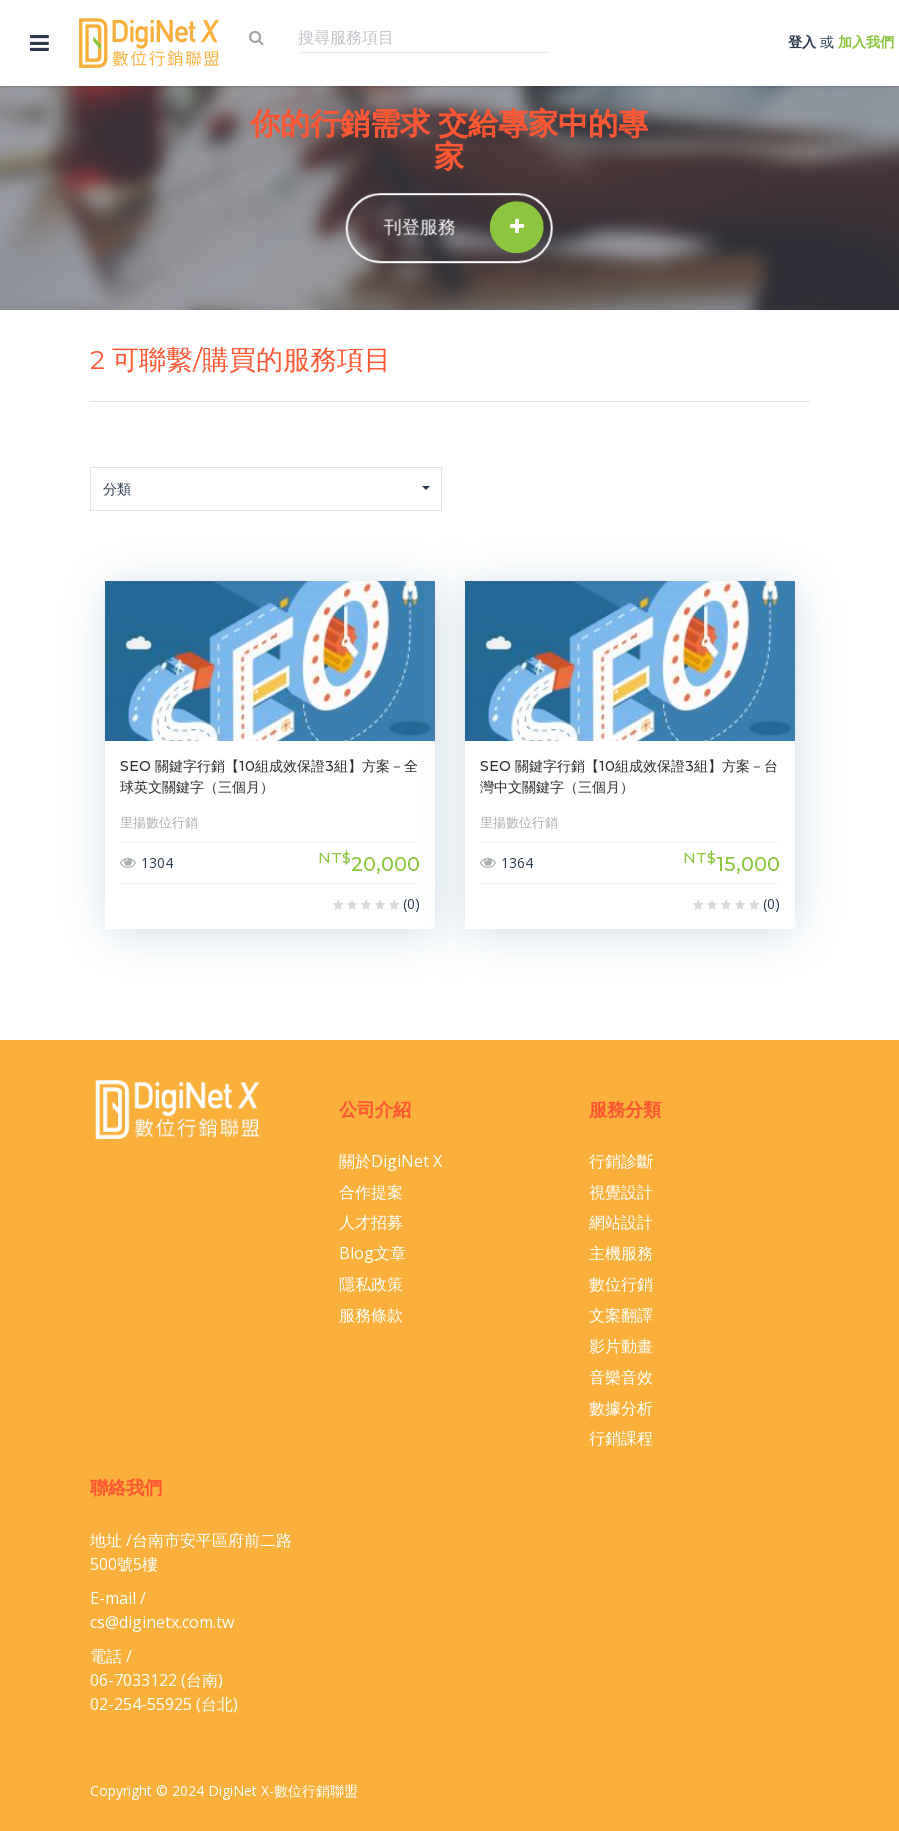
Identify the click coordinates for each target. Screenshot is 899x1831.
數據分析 (621, 1408)
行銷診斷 (621, 1161)
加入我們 (866, 41)
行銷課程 (621, 1438)
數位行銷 (621, 1284)
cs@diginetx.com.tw (162, 1622)
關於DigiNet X (390, 1161)
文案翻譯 (621, 1315)
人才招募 (371, 1222)
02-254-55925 (141, 1704)
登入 (802, 41)
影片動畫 (621, 1346)
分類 (267, 488)
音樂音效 (621, 1377)
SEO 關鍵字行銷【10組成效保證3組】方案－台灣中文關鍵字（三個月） (629, 776)
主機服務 (621, 1253)
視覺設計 (621, 1192)
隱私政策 (371, 1284)
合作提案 (371, 1192)
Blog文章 (372, 1253)
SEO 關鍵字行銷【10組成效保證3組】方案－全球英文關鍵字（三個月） (269, 776)
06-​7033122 (133, 1680)
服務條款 (371, 1315)
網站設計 (621, 1222)
